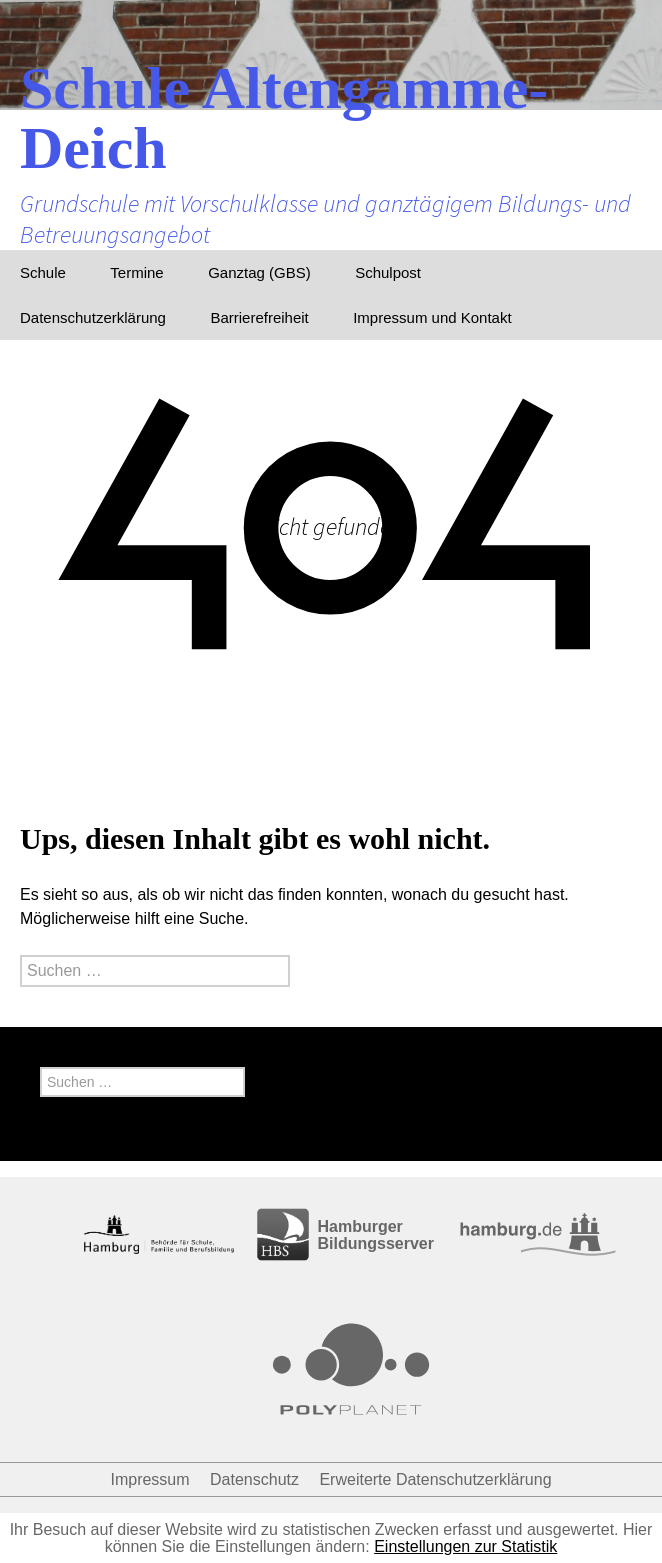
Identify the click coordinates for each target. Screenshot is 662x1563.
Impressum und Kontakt (432, 317)
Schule (43, 272)
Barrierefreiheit (259, 317)
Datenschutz (254, 1479)
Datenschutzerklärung (93, 317)
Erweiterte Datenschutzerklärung (435, 1479)
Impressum (149, 1479)
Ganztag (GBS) (259, 272)
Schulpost (388, 272)
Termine (136, 272)
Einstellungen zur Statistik (465, 1546)
